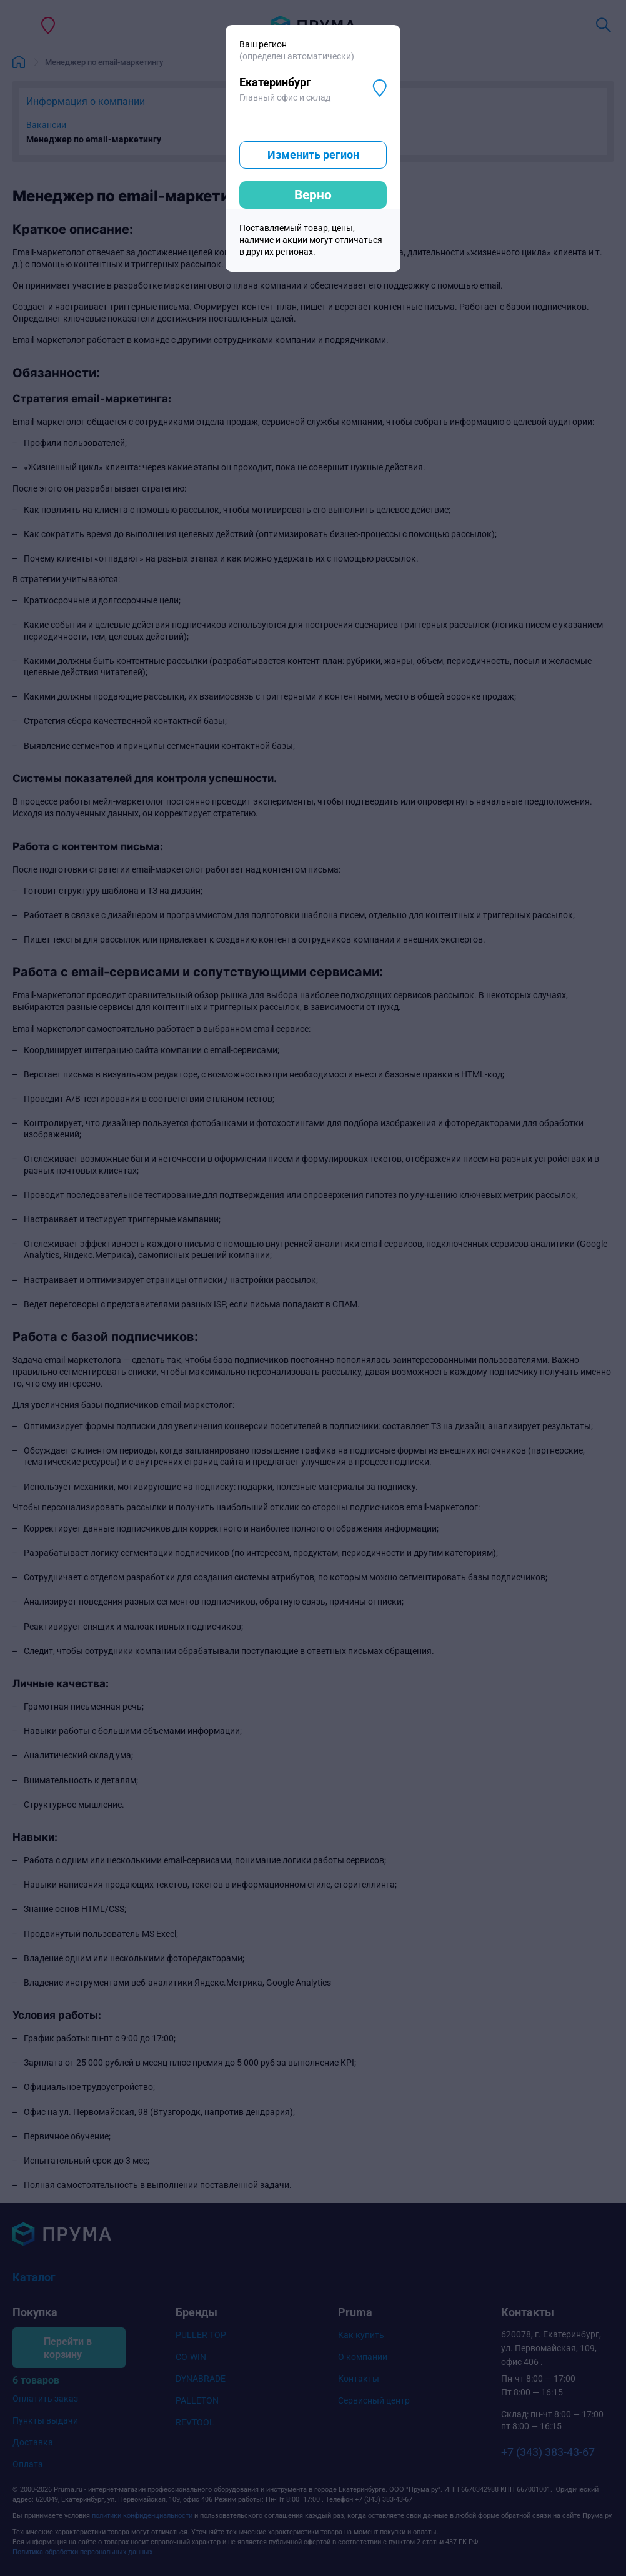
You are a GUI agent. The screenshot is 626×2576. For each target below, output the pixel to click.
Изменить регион (313, 154)
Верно (313, 194)
